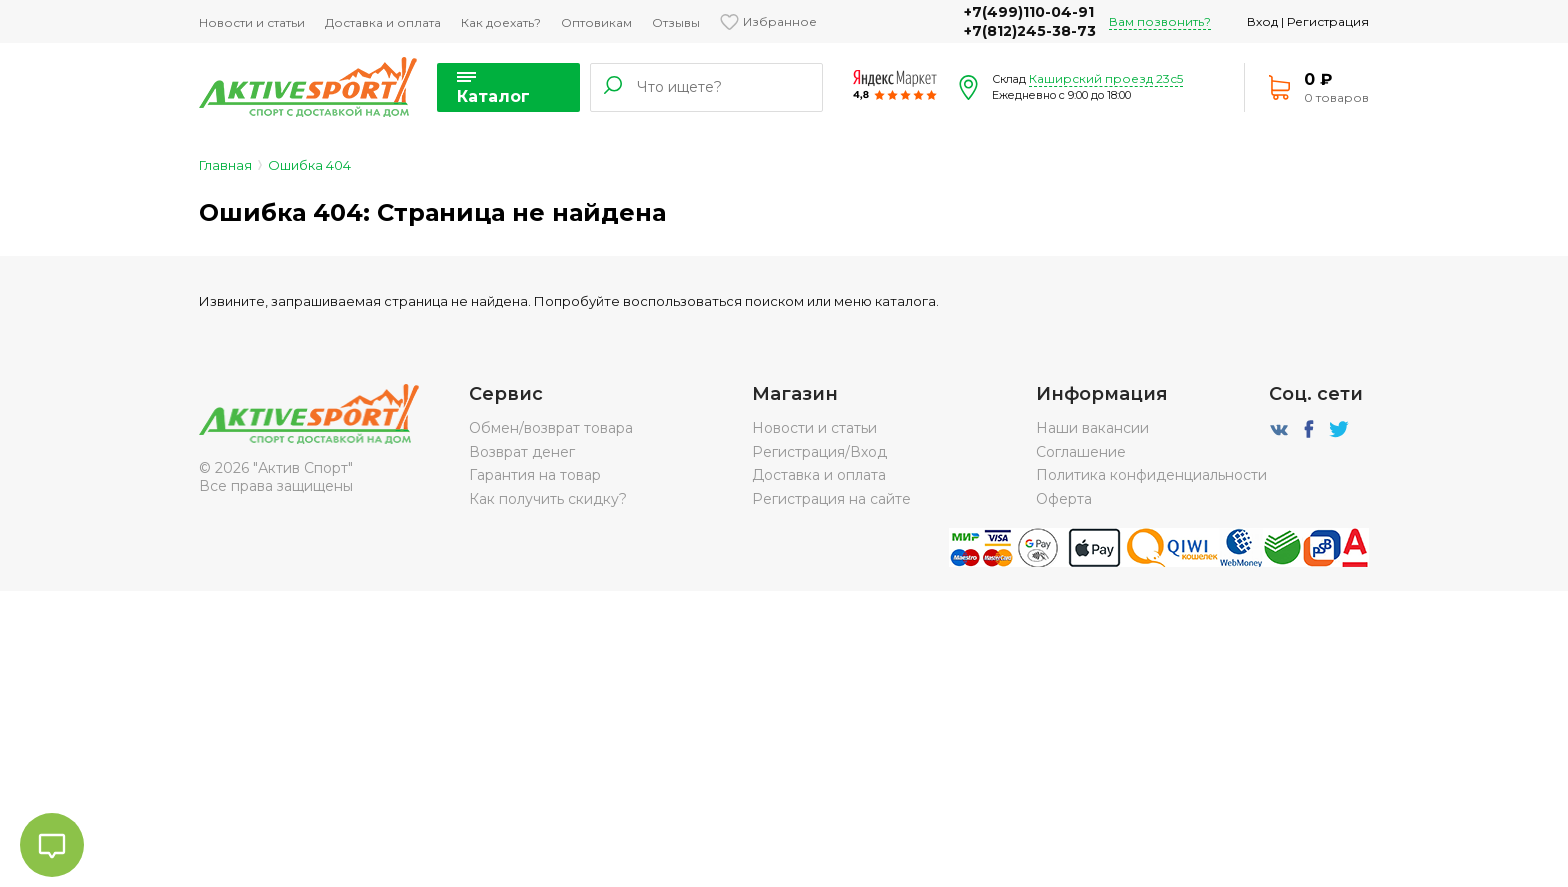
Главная (225, 165)
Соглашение (1081, 452)
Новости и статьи (252, 22)
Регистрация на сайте (831, 499)
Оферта (1064, 499)
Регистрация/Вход (819, 452)
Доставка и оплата (383, 22)
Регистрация (1328, 21)
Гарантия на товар (535, 475)
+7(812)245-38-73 (1030, 31)
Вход (1262, 21)
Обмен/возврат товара (551, 428)
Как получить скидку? (548, 499)
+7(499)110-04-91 (1029, 12)
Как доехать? (501, 22)
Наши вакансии (1092, 428)
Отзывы (676, 22)
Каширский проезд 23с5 (1106, 78)
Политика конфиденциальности (1151, 475)
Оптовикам (596, 22)
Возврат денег (522, 452)
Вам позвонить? (1160, 21)
